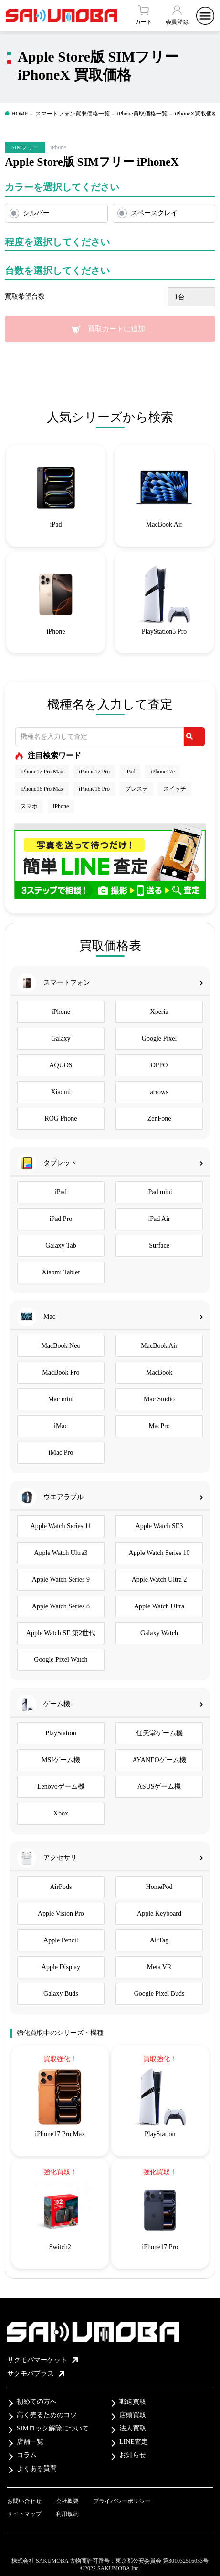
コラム (27, 2455)
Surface (159, 1245)
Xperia (159, 1011)
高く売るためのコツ (47, 2415)
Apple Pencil (60, 1940)
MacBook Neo (60, 1345)
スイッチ (174, 788)
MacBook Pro (60, 1372)
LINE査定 (133, 2441)
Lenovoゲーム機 (60, 1786)
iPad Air (159, 1218)
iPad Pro (60, 1218)
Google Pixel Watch (60, 1659)
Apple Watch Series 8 (61, 1606)
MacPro (158, 1425)
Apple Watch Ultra (159, 1606)
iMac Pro (61, 1452)
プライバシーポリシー (121, 2501)
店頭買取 (132, 2415)
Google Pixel (159, 1038)
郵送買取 (132, 2401)
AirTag (159, 1940)
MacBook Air (159, 1345)
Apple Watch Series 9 (61, 1579)
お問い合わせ (24, 2501)
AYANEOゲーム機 (159, 1759)
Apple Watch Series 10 (159, 1552)
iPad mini (159, 1192)
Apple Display (61, 1967)
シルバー (36, 213)
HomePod (159, 1886)
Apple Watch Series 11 (61, 1526)
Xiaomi (61, 1091)
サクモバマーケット (42, 2360)
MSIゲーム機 (61, 1759)
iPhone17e (162, 771)
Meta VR (159, 1967)
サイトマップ (24, 2514)
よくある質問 (37, 2468)
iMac (61, 1425)
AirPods (61, 1886)
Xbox (60, 1813)
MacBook (159, 1372)
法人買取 (132, 2428)
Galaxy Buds (60, 1993)
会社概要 (67, 2501)
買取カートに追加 (116, 329)
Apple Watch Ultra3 (60, 1552)
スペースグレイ (154, 213)
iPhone (61, 806)
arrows (159, 1091)
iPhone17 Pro (94, 771)
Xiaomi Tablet (61, 1272)
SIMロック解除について (53, 2428)
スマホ (29, 806)
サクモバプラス (35, 2373)
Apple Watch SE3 (159, 1526)
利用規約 (67, 2514)
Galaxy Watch (159, 1633)
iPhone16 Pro (94, 788)
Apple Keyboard (159, 1913)
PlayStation (60, 1733)
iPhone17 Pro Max (42, 771)
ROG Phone (60, 1118)
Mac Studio (159, 1399)
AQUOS (60, 1065)
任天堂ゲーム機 (159, 1733)
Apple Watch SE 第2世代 (60, 1633)
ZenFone (159, 1118)
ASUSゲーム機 (159, 1786)
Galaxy (60, 1038)
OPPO (159, 1065)
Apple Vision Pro (61, 1913)
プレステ (136, 788)
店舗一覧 (30, 2441)
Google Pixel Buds (159, 1993)
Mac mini (60, 1399)
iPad (130, 771)
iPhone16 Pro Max (42, 788)
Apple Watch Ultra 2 (159, 1579)
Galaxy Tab (60, 1245)
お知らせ (132, 2455)
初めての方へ (37, 2401)
